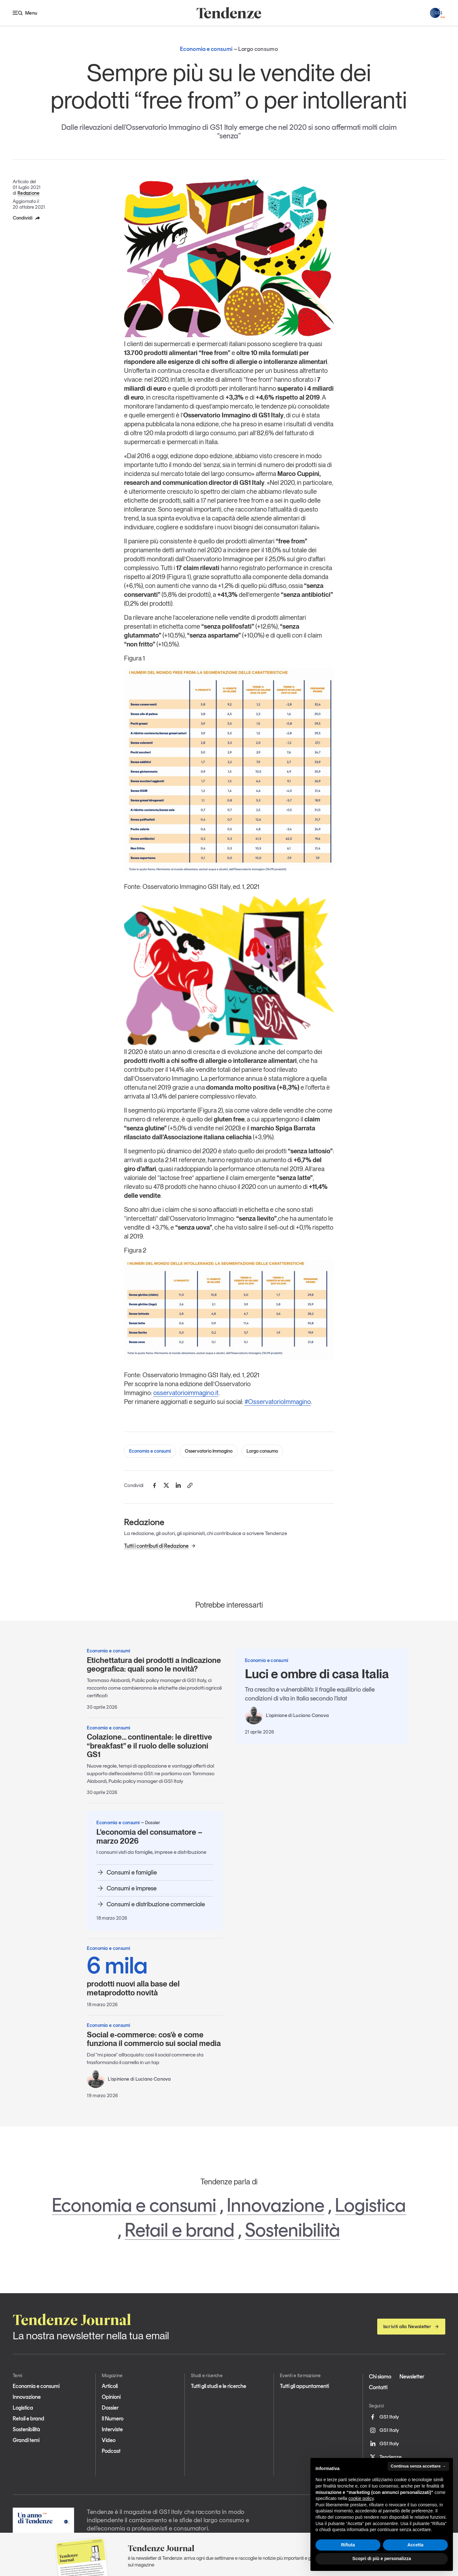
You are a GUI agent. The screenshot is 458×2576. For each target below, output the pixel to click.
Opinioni (111, 2397)
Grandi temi (26, 2440)
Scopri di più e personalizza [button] (381, 2558)
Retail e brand (179, 2229)
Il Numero (112, 2418)
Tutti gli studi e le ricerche (218, 2386)
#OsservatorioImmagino (278, 1402)
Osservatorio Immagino (208, 1451)
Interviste (112, 2429)
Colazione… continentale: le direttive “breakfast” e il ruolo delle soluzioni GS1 (149, 1745)
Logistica (370, 2205)
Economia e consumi (150, 1451)
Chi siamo (380, 2376)
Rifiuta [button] (348, 2544)
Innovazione (275, 2205)
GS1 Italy (384, 2417)
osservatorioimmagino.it (186, 1393)
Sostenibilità (292, 2229)
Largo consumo (262, 1451)
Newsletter (411, 2376)
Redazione (28, 193)
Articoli (110, 2386)
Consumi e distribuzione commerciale (150, 1904)
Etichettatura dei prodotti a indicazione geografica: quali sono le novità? (154, 1665)
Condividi (27, 218)
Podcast (111, 2451)
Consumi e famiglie (126, 1872)
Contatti (378, 2387)
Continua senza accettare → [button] (418, 2466)
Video (108, 2440)
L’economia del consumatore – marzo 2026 (149, 1836)
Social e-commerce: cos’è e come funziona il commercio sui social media (154, 2039)
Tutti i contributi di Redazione (160, 1546)
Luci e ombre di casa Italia (317, 1673)
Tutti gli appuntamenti (304, 2386)
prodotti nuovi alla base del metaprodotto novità (155, 1975)
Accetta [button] (415, 2544)
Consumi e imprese (126, 1888)
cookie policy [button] (361, 2498)
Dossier (110, 2408)
